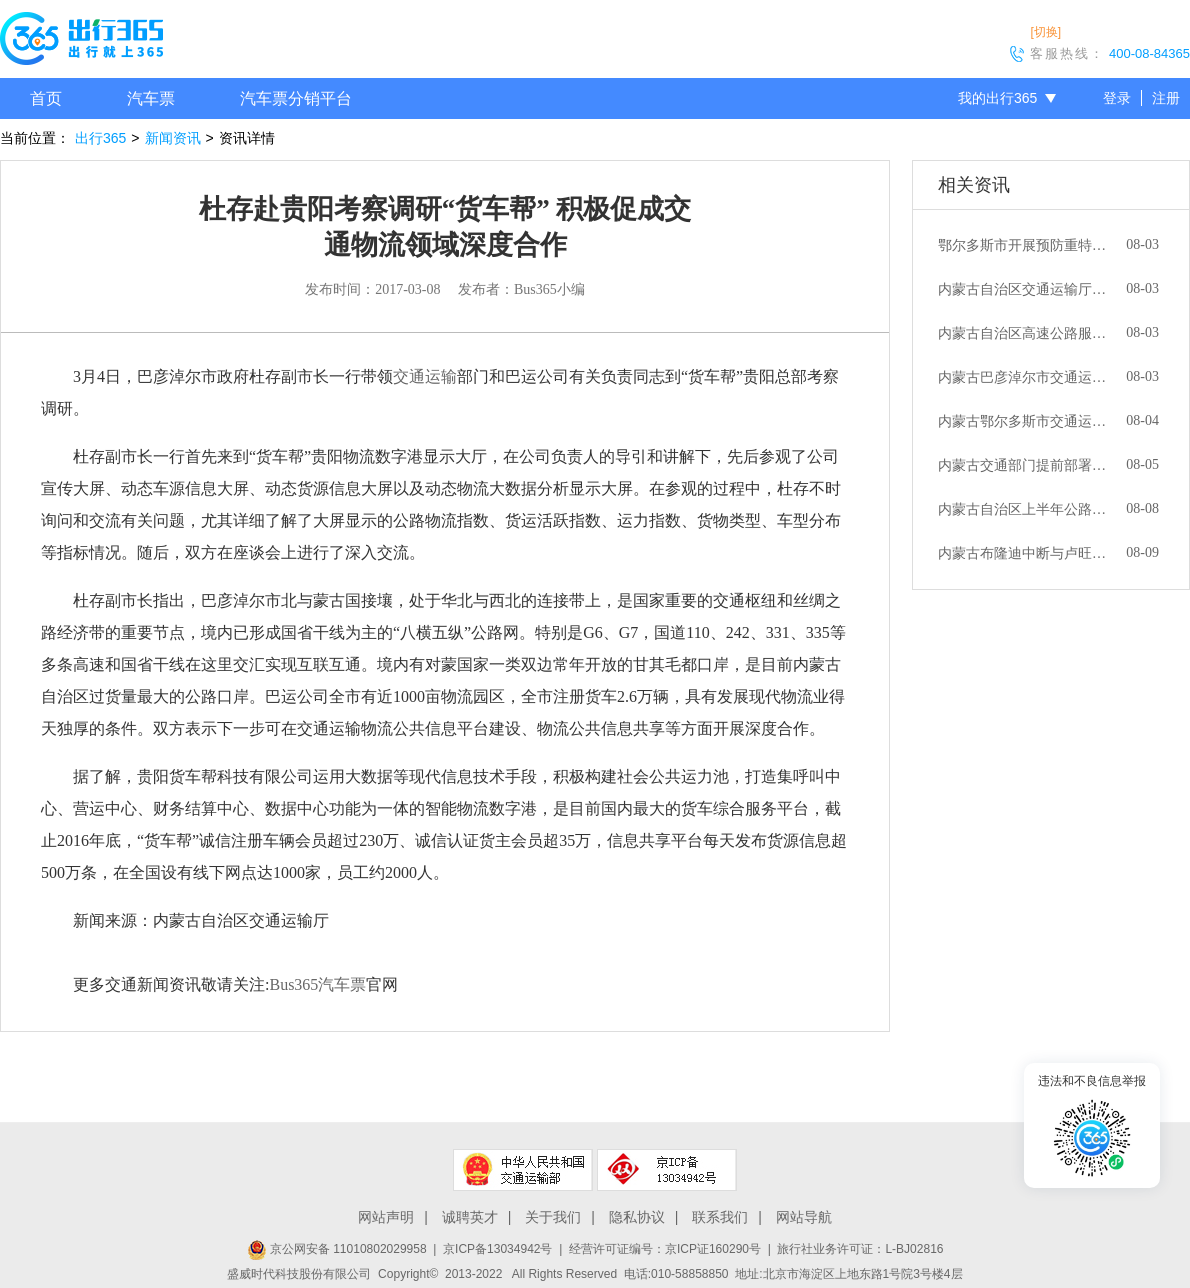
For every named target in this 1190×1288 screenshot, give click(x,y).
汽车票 (151, 98)
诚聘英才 (470, 1217)
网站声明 (386, 1217)
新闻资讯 (173, 138)
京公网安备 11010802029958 (337, 1249)
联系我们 (720, 1217)
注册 (1166, 98)
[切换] (1045, 32)
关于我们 (553, 1217)
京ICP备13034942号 (497, 1249)
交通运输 (425, 376)
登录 (1117, 98)
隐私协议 (637, 1217)
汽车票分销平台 (296, 98)
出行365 (100, 138)
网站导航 (804, 1217)
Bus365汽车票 (317, 984)
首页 (46, 98)
